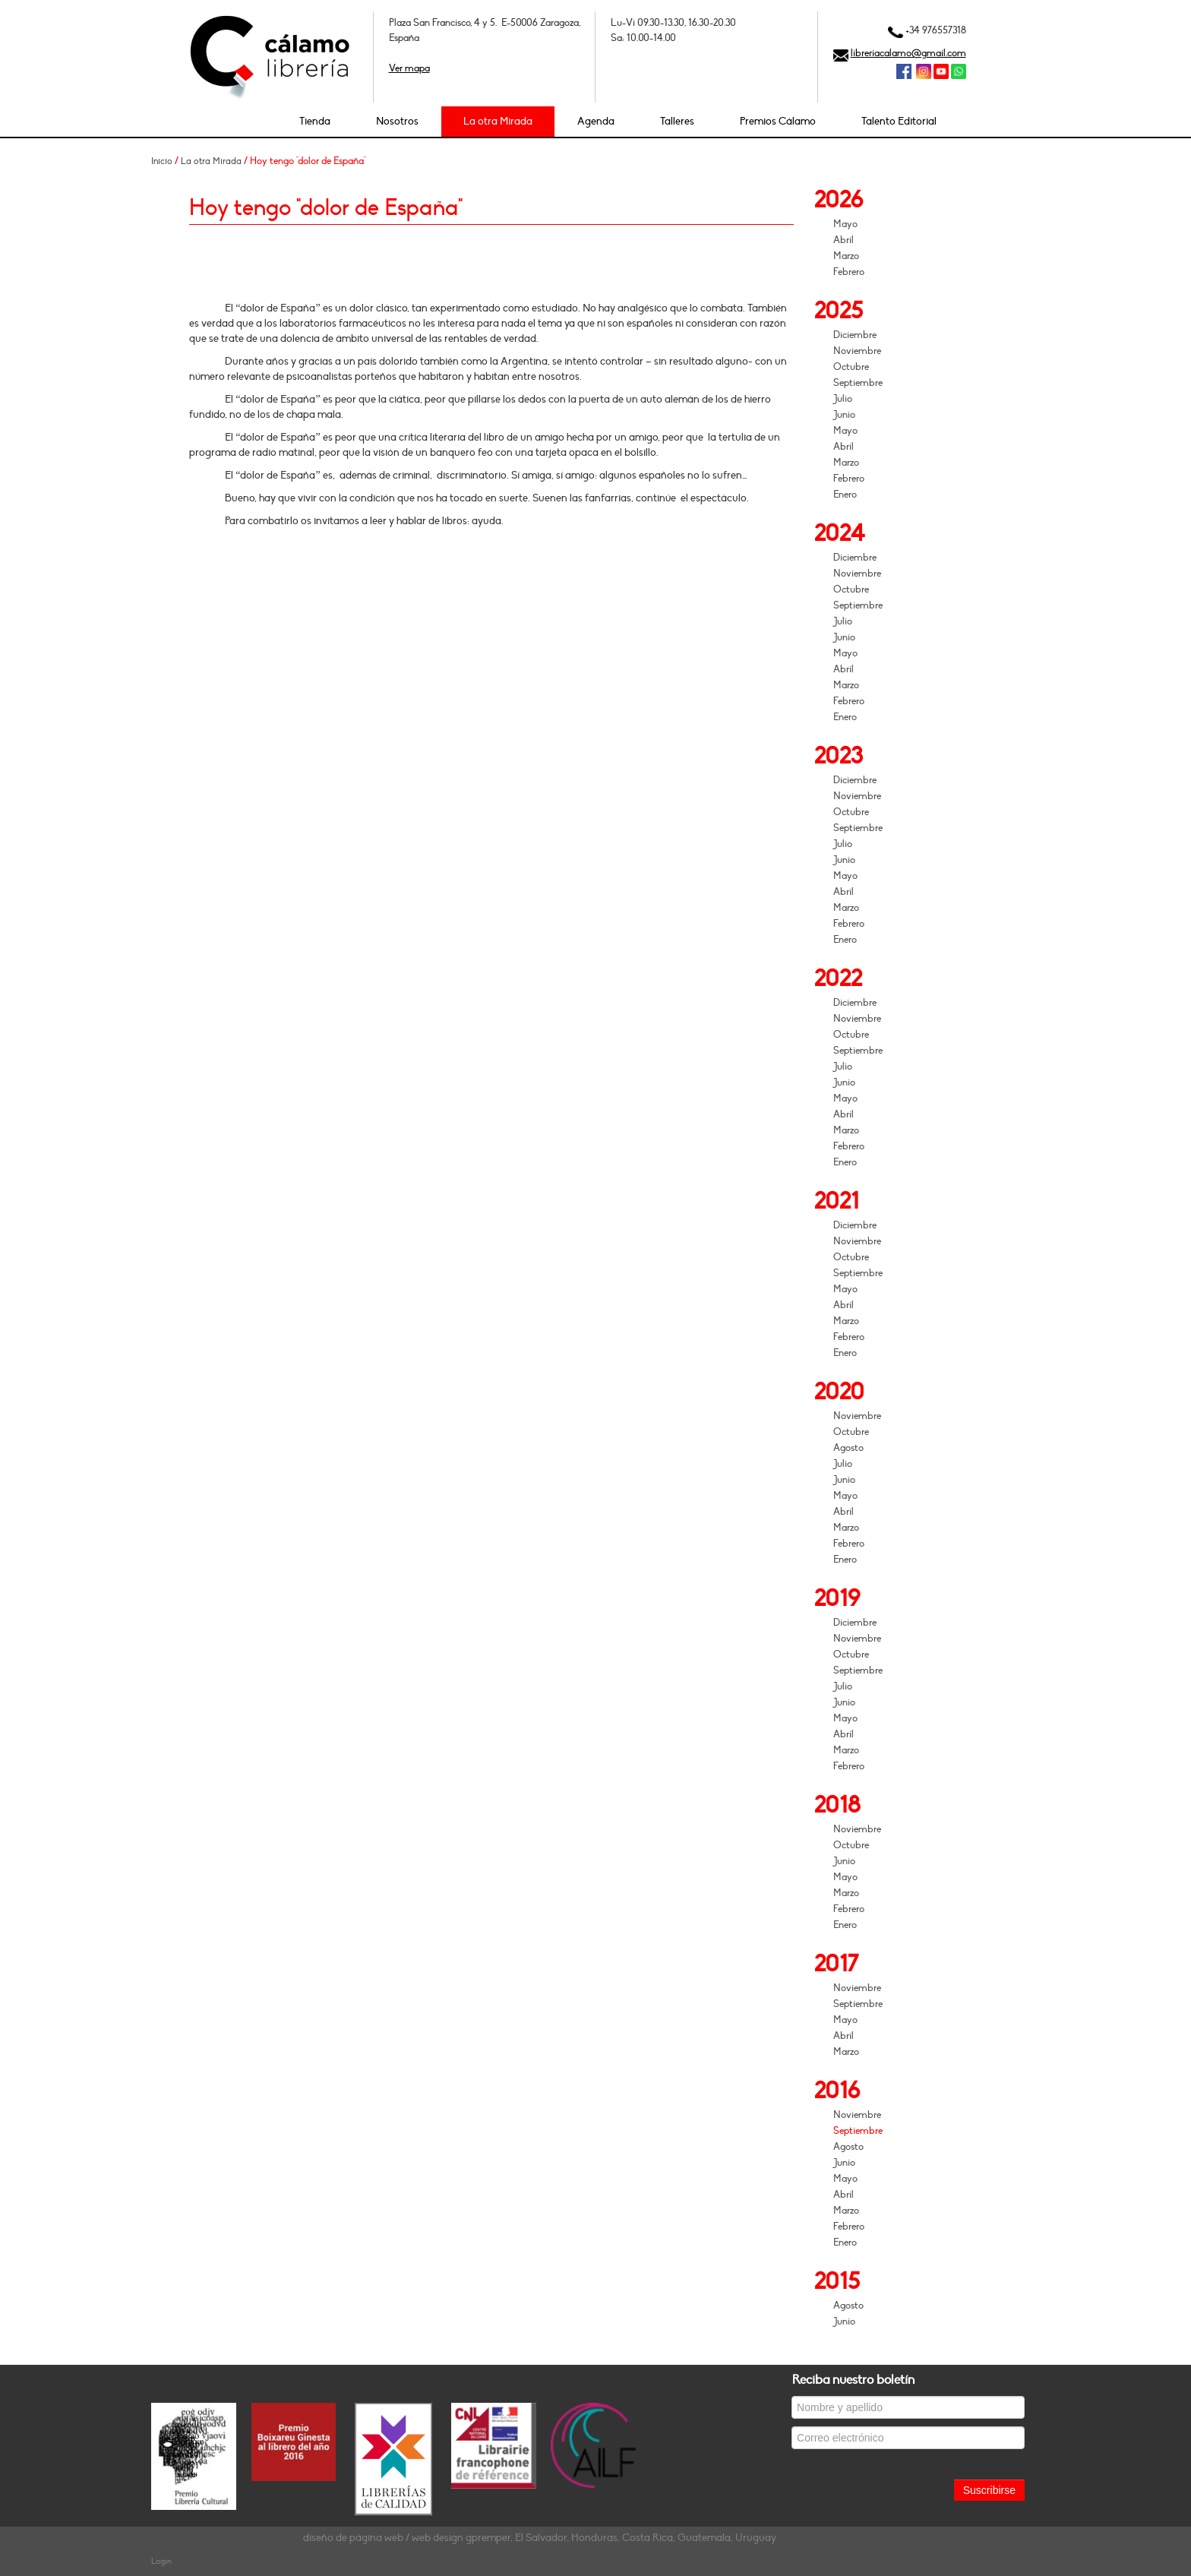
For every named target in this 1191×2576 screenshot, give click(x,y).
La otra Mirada (497, 121)
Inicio (161, 161)
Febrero (848, 272)
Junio (844, 415)
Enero (845, 494)
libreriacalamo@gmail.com (908, 53)
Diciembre (855, 335)
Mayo (845, 224)
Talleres (677, 121)
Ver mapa (409, 68)
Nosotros (397, 121)
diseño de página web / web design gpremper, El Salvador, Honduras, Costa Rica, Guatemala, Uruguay (539, 2537)
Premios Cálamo (778, 121)
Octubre (851, 367)
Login (161, 2561)
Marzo (846, 256)
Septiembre (858, 383)
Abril (843, 240)
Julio (842, 399)
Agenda (595, 121)
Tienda (314, 121)
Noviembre (857, 351)
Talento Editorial (899, 121)
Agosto (848, 1448)
